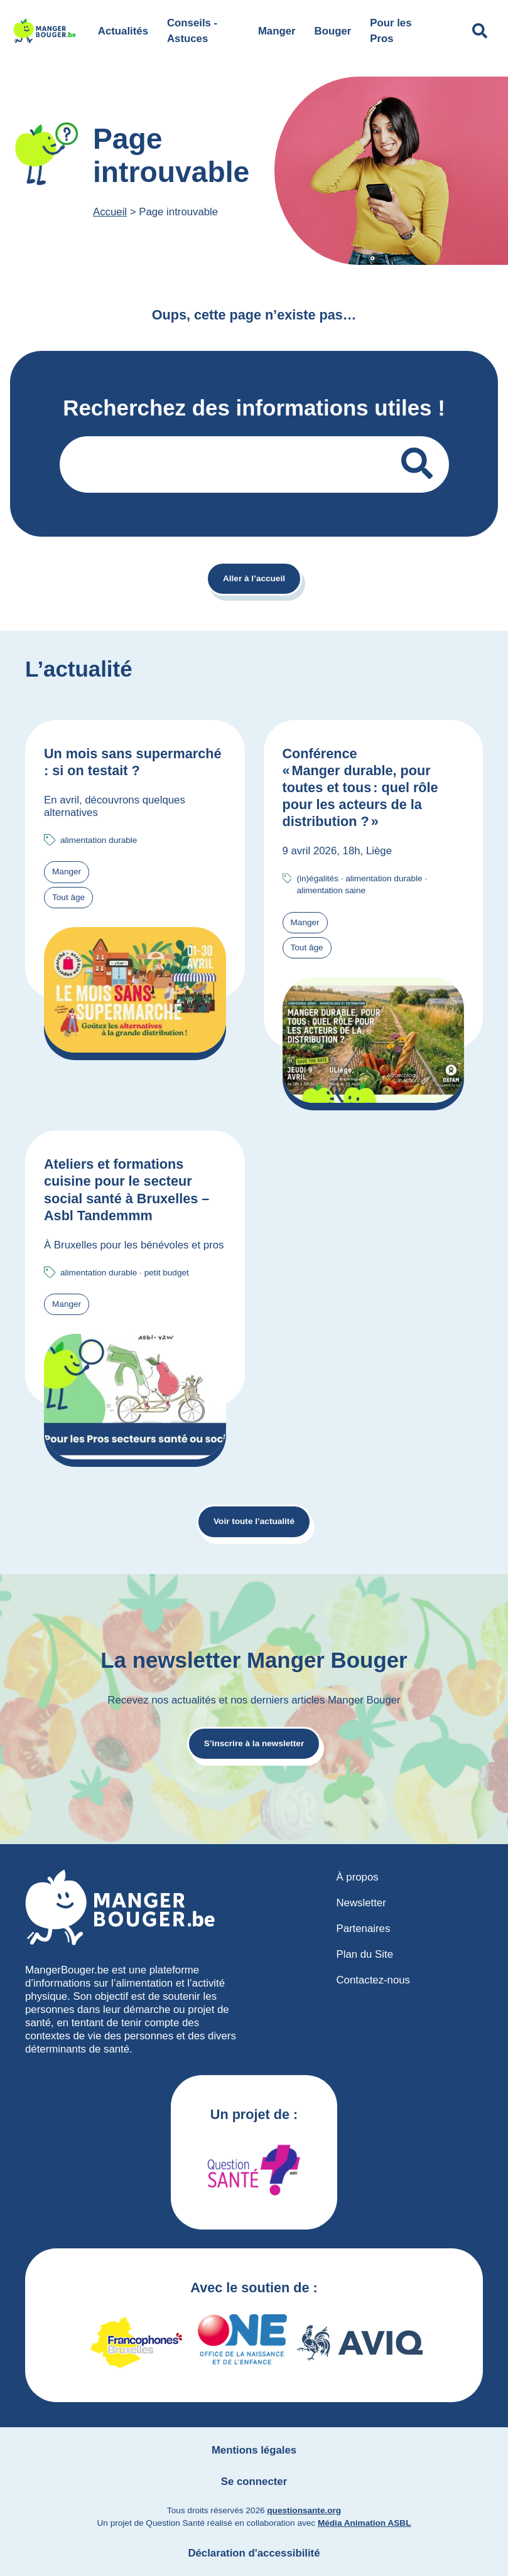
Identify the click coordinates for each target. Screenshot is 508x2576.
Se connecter (254, 2481)
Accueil (110, 212)
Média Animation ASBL (364, 2523)
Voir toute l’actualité (254, 1521)
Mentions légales (254, 2450)
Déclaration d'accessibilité (254, 2553)
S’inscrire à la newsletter (254, 1743)
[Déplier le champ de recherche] (480, 30)
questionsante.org (304, 2510)
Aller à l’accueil (254, 578)
